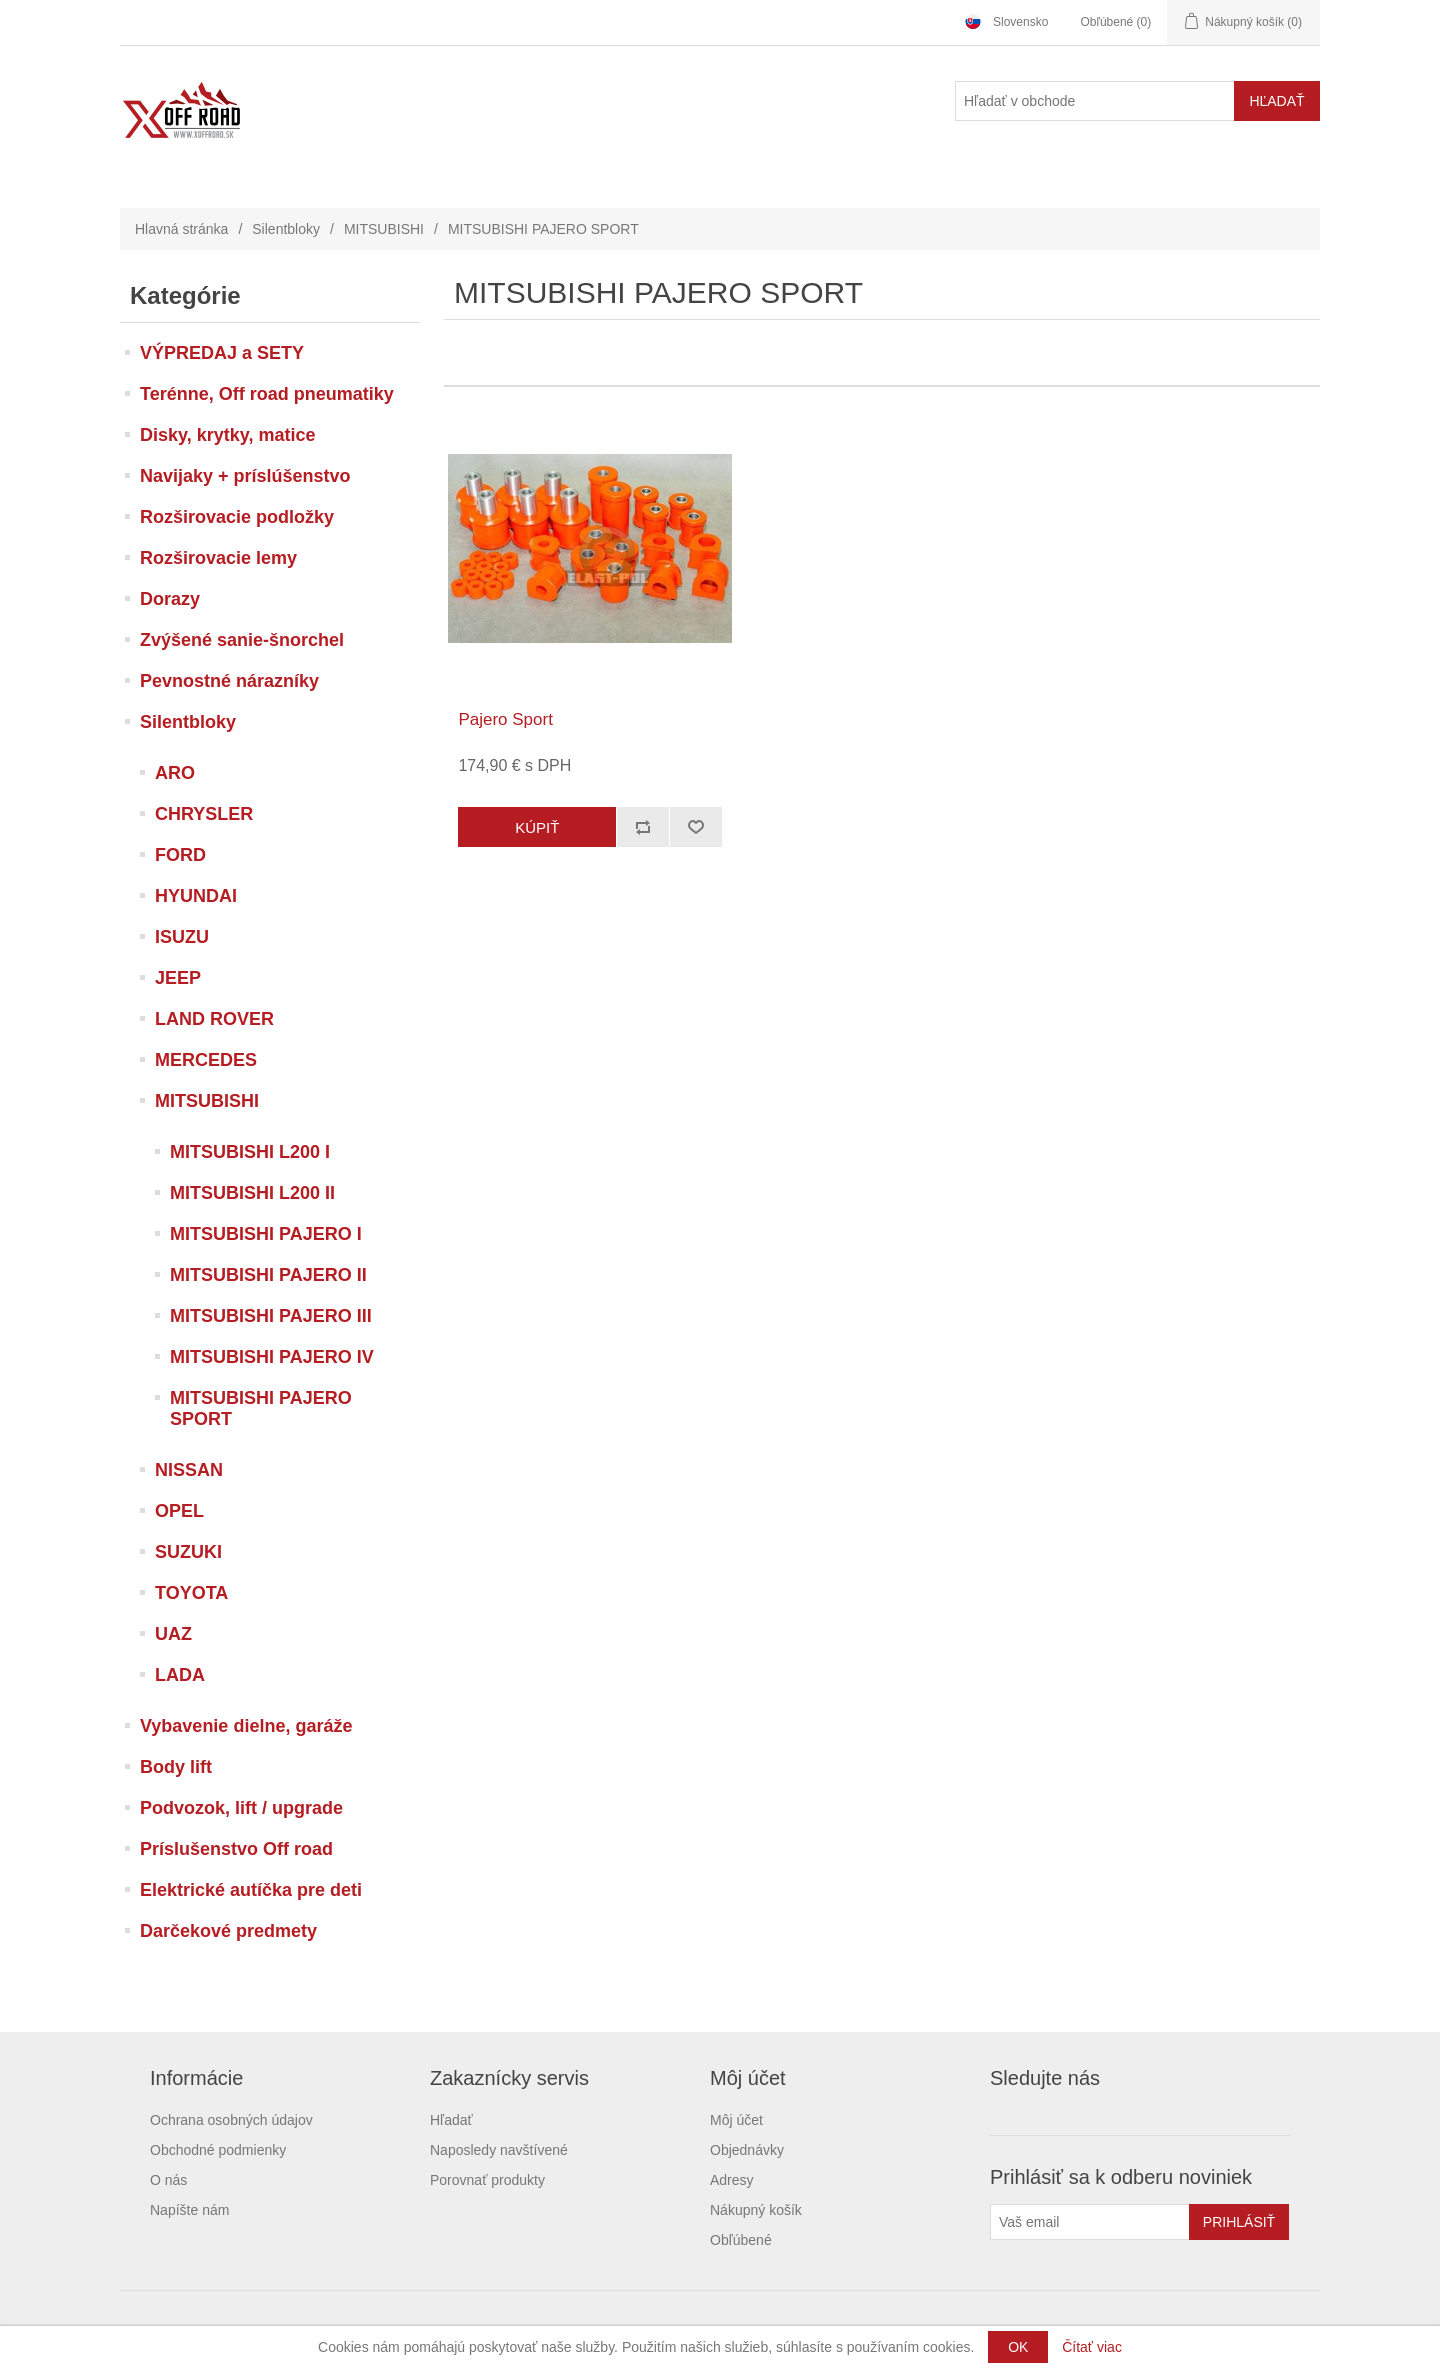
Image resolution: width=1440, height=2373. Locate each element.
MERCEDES (206, 1060)
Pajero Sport (505, 719)
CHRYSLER (204, 814)
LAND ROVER (214, 1019)
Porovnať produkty (487, 2180)
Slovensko (1020, 22)
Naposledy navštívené (499, 2150)
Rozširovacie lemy (218, 558)
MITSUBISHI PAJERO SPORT (261, 1408)
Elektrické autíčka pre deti (251, 1890)
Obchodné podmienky (218, 2150)
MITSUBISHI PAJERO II (268, 1275)
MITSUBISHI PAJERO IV (272, 1357)
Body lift (176, 1767)
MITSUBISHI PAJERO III (271, 1316)
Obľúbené (741, 2240)
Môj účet (736, 2120)
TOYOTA (191, 1593)
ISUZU (182, 937)
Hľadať (451, 2120)
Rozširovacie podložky (237, 517)
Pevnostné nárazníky (229, 681)
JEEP (178, 978)
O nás (168, 2180)
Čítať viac (1092, 2347)
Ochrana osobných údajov (231, 2120)
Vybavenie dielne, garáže (246, 1726)
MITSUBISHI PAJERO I (266, 1234)
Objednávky (747, 2150)
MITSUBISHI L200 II (252, 1193)
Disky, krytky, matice (227, 435)
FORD (180, 855)
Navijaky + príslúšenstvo (245, 476)
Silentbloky (286, 229)
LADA (180, 1675)
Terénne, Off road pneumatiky (267, 394)
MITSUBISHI (384, 229)
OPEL (179, 1511)
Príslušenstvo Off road (236, 1849)
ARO (175, 773)
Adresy (732, 2180)
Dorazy (170, 599)
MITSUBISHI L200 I (250, 1152)
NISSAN (189, 1470)
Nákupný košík (756, 2210)
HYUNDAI (196, 896)
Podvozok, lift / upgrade (241, 1808)
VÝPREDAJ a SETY (222, 353)
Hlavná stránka (181, 229)
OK (1018, 2347)
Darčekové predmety (228, 1931)
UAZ (173, 1634)
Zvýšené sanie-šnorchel (242, 640)
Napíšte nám (189, 2210)
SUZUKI (188, 1552)
